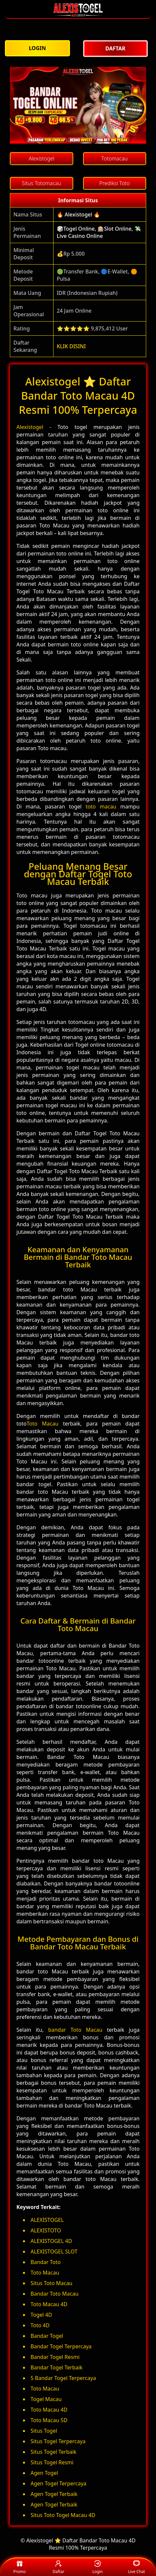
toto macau (101, 806)
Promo (19, 2567)
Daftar (58, 2567)
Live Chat (136, 2567)
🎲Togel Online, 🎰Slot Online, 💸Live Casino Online (99, 232)
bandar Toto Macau (75, 2029)
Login (97, 2567)
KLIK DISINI (71, 346)
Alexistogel (29, 427)
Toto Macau (42, 1423)
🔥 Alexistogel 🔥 (78, 214)
